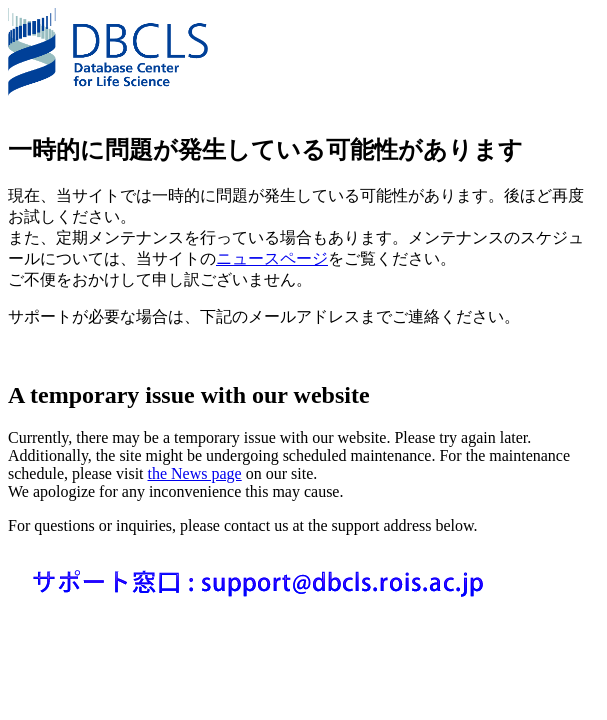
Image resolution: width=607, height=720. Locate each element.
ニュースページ (272, 258)
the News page (195, 473)
